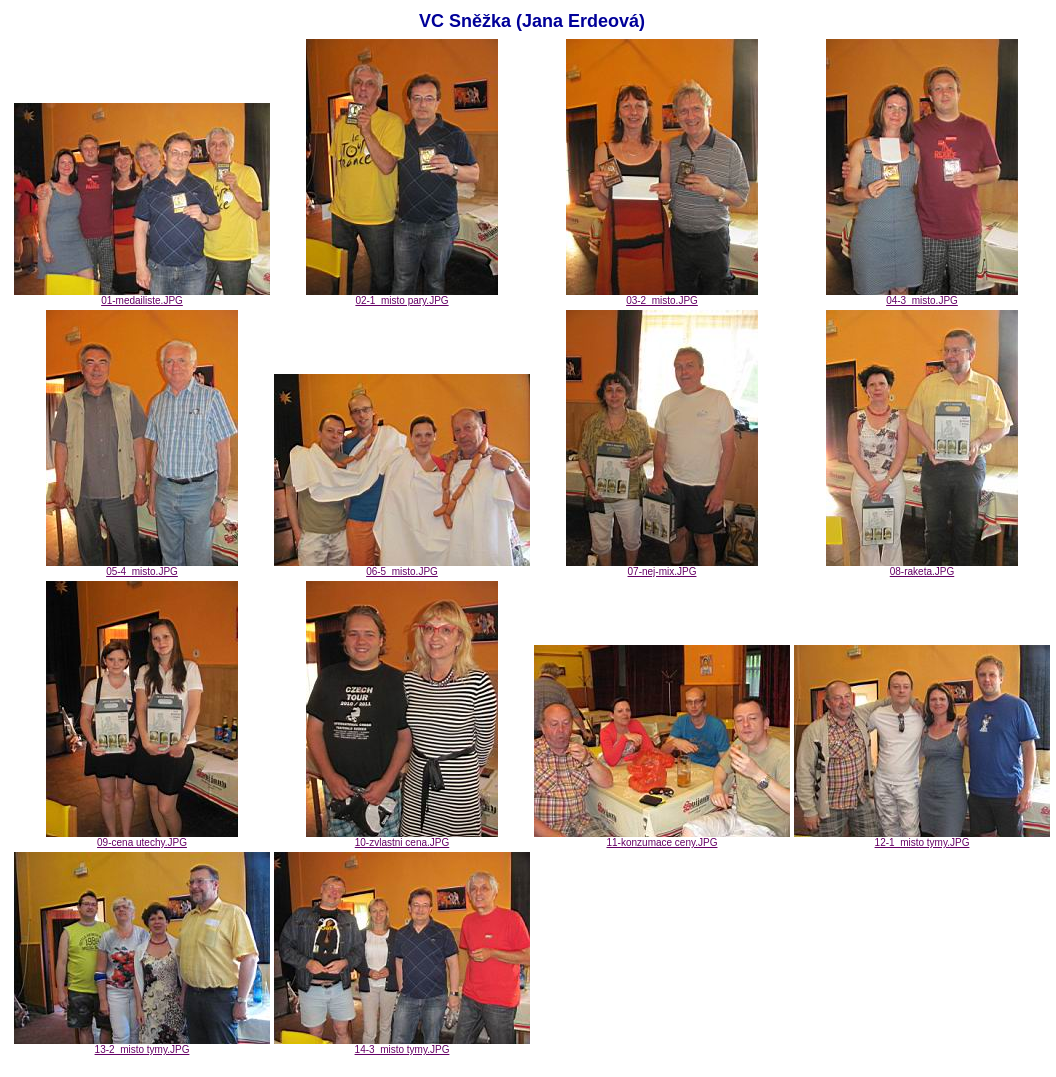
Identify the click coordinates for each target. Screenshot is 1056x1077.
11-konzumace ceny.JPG (662, 838)
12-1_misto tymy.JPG (922, 838)
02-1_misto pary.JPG (402, 296)
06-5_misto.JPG (402, 567)
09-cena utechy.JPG (142, 838)
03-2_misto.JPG (662, 296)
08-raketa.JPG (922, 567)
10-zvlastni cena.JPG (402, 838)
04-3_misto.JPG (922, 296)
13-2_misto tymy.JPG (142, 1045)
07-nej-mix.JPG (662, 567)
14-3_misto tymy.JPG (402, 1045)
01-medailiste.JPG (142, 296)
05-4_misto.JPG (142, 567)
